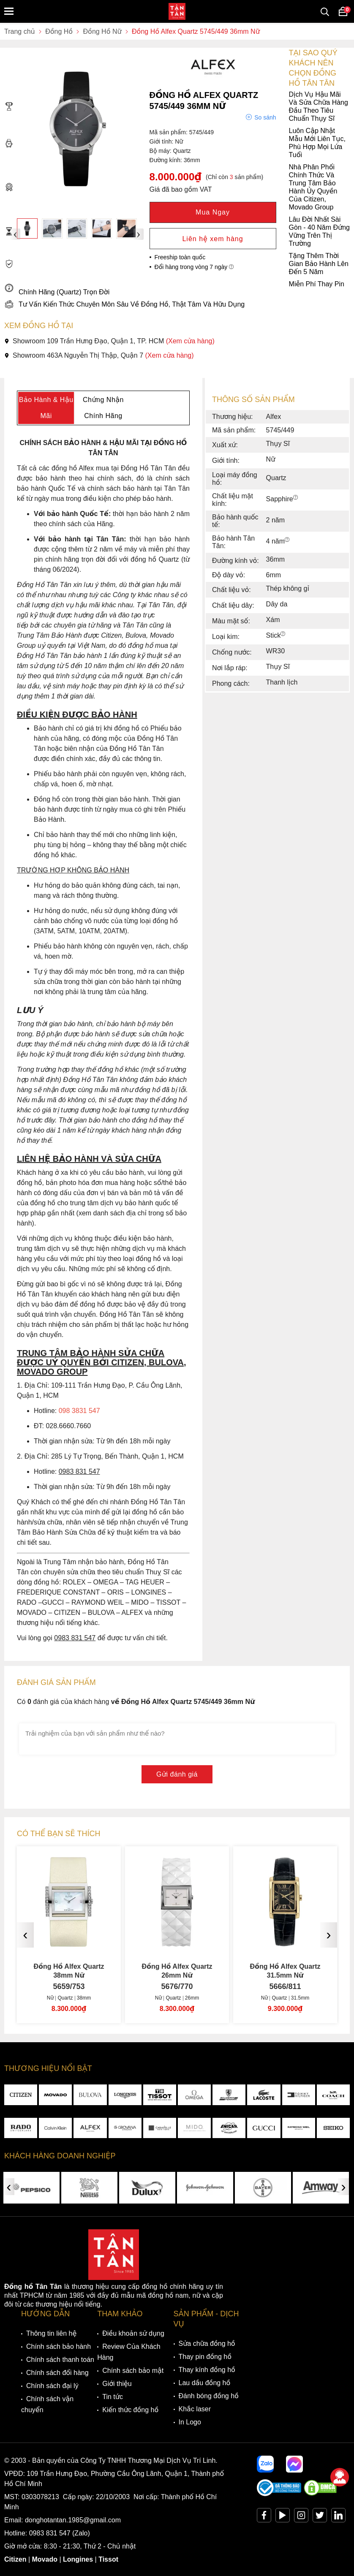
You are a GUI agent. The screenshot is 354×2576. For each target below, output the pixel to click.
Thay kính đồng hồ (207, 2369)
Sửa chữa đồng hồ (207, 2343)
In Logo (190, 2422)
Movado (44, 2559)
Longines (78, 2559)
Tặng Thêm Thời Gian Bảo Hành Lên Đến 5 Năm (176, 263)
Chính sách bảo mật (132, 2370)
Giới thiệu (116, 2383)
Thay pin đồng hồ (205, 2356)
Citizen (15, 2559)
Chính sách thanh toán (60, 2359)
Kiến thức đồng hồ (130, 2409)
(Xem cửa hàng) (190, 341)
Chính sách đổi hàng (57, 2372)
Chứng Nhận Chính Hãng (103, 407)
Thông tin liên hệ (51, 2333)
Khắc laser (195, 2409)
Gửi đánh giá (177, 1774)
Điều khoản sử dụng (133, 2333)
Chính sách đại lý (52, 2385)
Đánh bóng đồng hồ (209, 2395)
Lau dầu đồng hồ (205, 2382)
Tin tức (112, 2396)
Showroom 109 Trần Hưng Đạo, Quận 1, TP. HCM (109, 341)
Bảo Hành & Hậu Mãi (46, 407)
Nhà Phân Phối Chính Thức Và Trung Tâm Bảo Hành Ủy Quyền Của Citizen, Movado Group (170, 187)
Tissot (108, 2559)
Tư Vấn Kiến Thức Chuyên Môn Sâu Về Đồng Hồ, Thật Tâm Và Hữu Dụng (124, 304)
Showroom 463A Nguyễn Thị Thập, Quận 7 (99, 355)
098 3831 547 (79, 1410)
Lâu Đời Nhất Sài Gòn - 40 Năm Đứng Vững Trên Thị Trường (177, 231)
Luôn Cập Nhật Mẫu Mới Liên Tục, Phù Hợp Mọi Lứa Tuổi (175, 142)
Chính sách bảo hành (58, 2346)
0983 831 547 (50, 2533)
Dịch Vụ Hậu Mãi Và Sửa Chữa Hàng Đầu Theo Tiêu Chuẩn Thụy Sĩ (176, 106)
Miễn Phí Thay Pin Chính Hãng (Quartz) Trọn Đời (174, 288)
